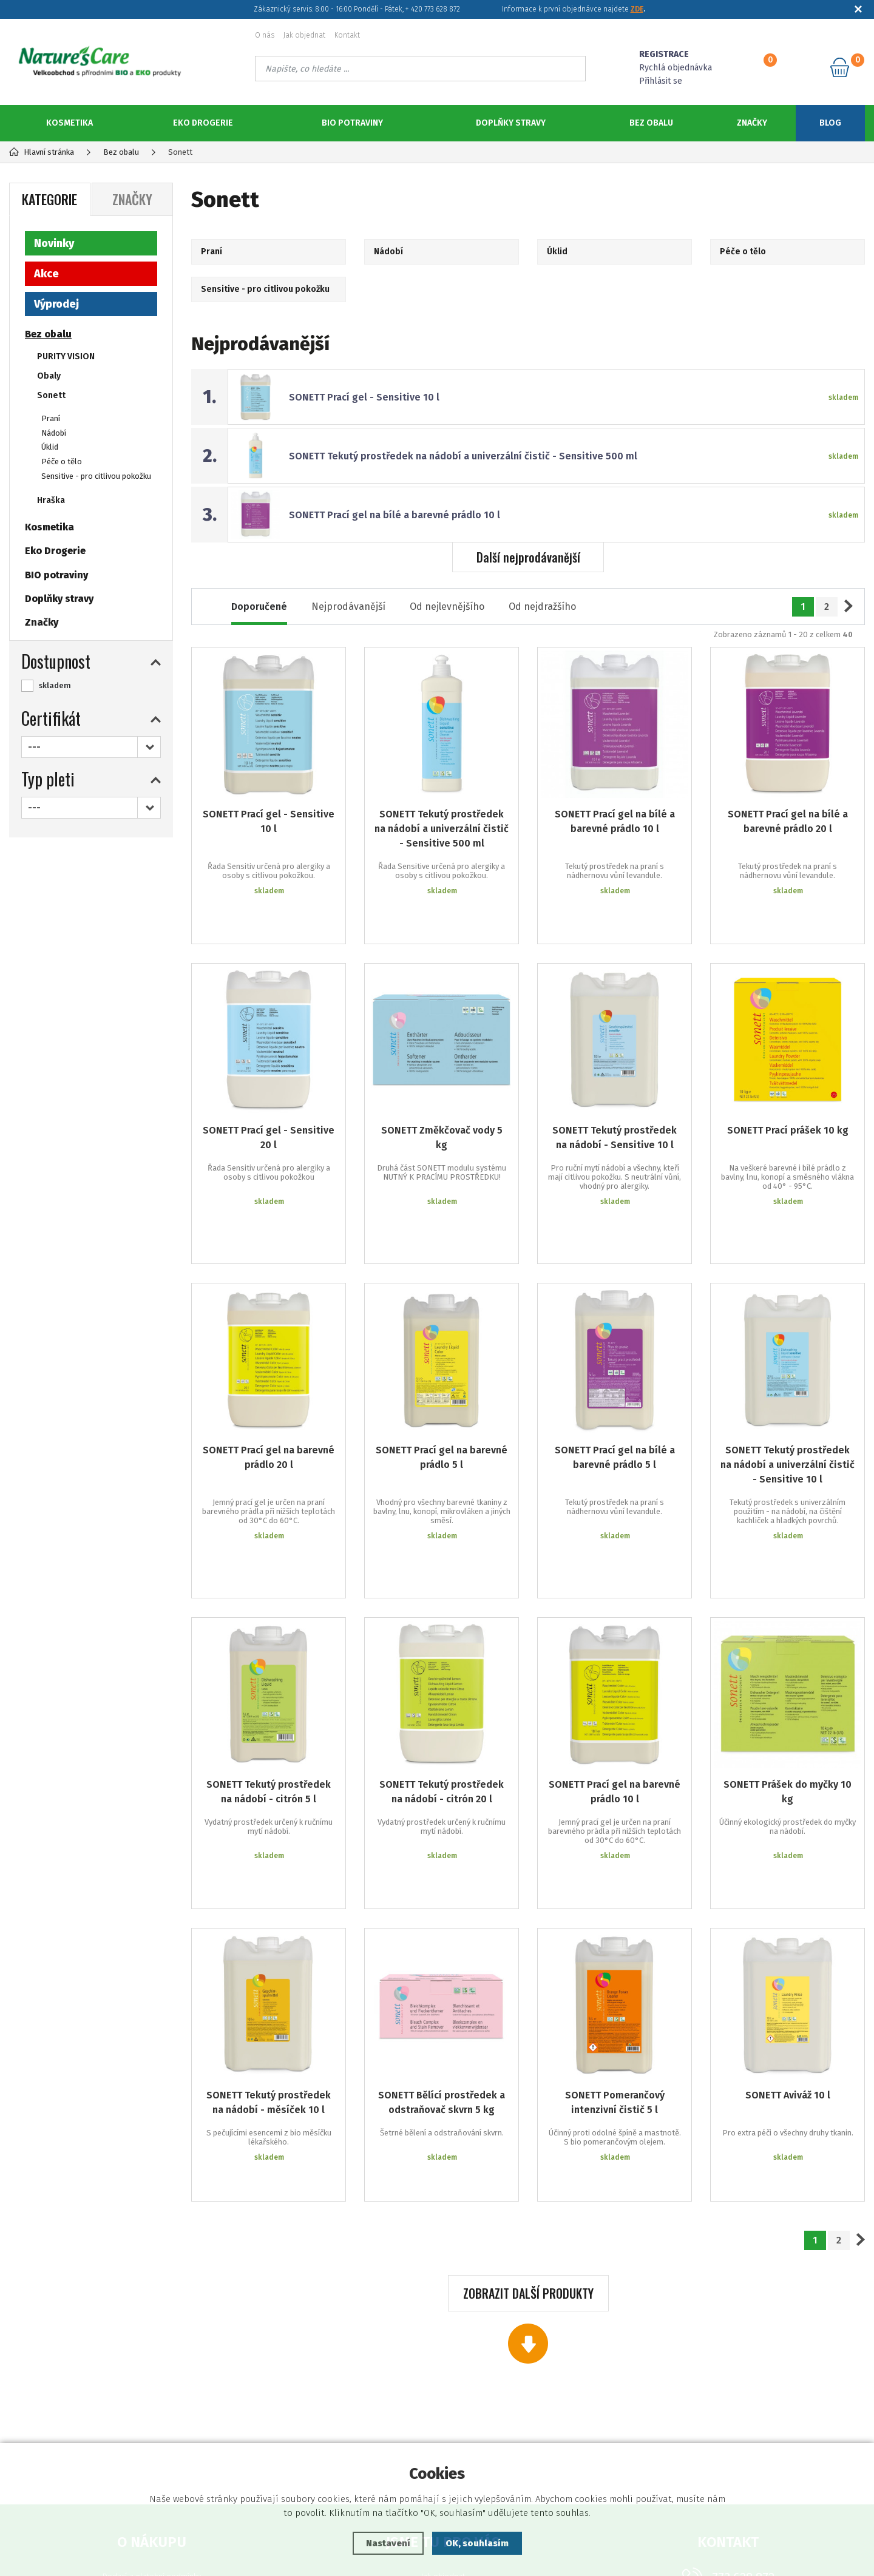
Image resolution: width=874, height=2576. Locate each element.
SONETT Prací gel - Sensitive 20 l (268, 1101)
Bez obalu (651, 123)
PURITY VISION (66, 356)
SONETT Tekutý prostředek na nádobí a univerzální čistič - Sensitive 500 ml (463, 456)
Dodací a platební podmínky (152, 2385)
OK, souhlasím (477, 2543)
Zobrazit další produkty (528, 2102)
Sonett (51, 395)
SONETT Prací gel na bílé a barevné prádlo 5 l (615, 1375)
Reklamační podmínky (151, 2403)
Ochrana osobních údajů (152, 2439)
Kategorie (49, 199)
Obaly (49, 376)
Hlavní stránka (41, 152)
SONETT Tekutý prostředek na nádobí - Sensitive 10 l (614, 1101)
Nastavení (388, 2543)
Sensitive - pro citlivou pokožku (96, 476)
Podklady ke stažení (442, 2439)
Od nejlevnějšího (447, 606)
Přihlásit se (660, 81)
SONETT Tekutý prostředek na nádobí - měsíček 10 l (268, 1938)
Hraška (51, 500)
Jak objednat (304, 35)
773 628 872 (743, 2386)
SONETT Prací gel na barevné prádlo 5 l (441, 1375)
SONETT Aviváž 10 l (787, 1931)
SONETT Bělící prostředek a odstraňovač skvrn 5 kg (441, 1938)
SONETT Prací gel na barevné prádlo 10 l (614, 1664)
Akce (46, 273)
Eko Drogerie (203, 123)
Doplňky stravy (511, 123)
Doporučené (259, 606)
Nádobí (53, 433)
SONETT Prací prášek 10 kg (788, 1094)
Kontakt (347, 35)
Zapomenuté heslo (443, 2403)
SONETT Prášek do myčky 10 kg (787, 1664)
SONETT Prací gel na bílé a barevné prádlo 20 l (788, 821)
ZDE (637, 9)
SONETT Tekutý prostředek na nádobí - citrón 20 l (441, 1664)
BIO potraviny (352, 123)
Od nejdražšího (542, 606)
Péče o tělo (61, 461)
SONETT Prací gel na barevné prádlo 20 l (268, 1375)
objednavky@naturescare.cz (743, 2412)
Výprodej (56, 304)
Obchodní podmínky (151, 2421)
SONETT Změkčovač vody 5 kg (442, 1101)
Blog (830, 123)
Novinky (54, 243)
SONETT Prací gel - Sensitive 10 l (364, 397)
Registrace (443, 2421)
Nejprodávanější (348, 606)
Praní (50, 418)
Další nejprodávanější (528, 557)
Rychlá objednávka (675, 68)
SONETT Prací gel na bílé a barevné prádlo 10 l (394, 515)
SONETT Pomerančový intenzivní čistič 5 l (615, 1938)
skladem (55, 685)
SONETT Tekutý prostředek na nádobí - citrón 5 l (268, 1664)
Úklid (49, 446)
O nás (264, 35)
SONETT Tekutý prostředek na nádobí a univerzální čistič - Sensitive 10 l (787, 1382)
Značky (752, 123)
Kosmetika (69, 123)
